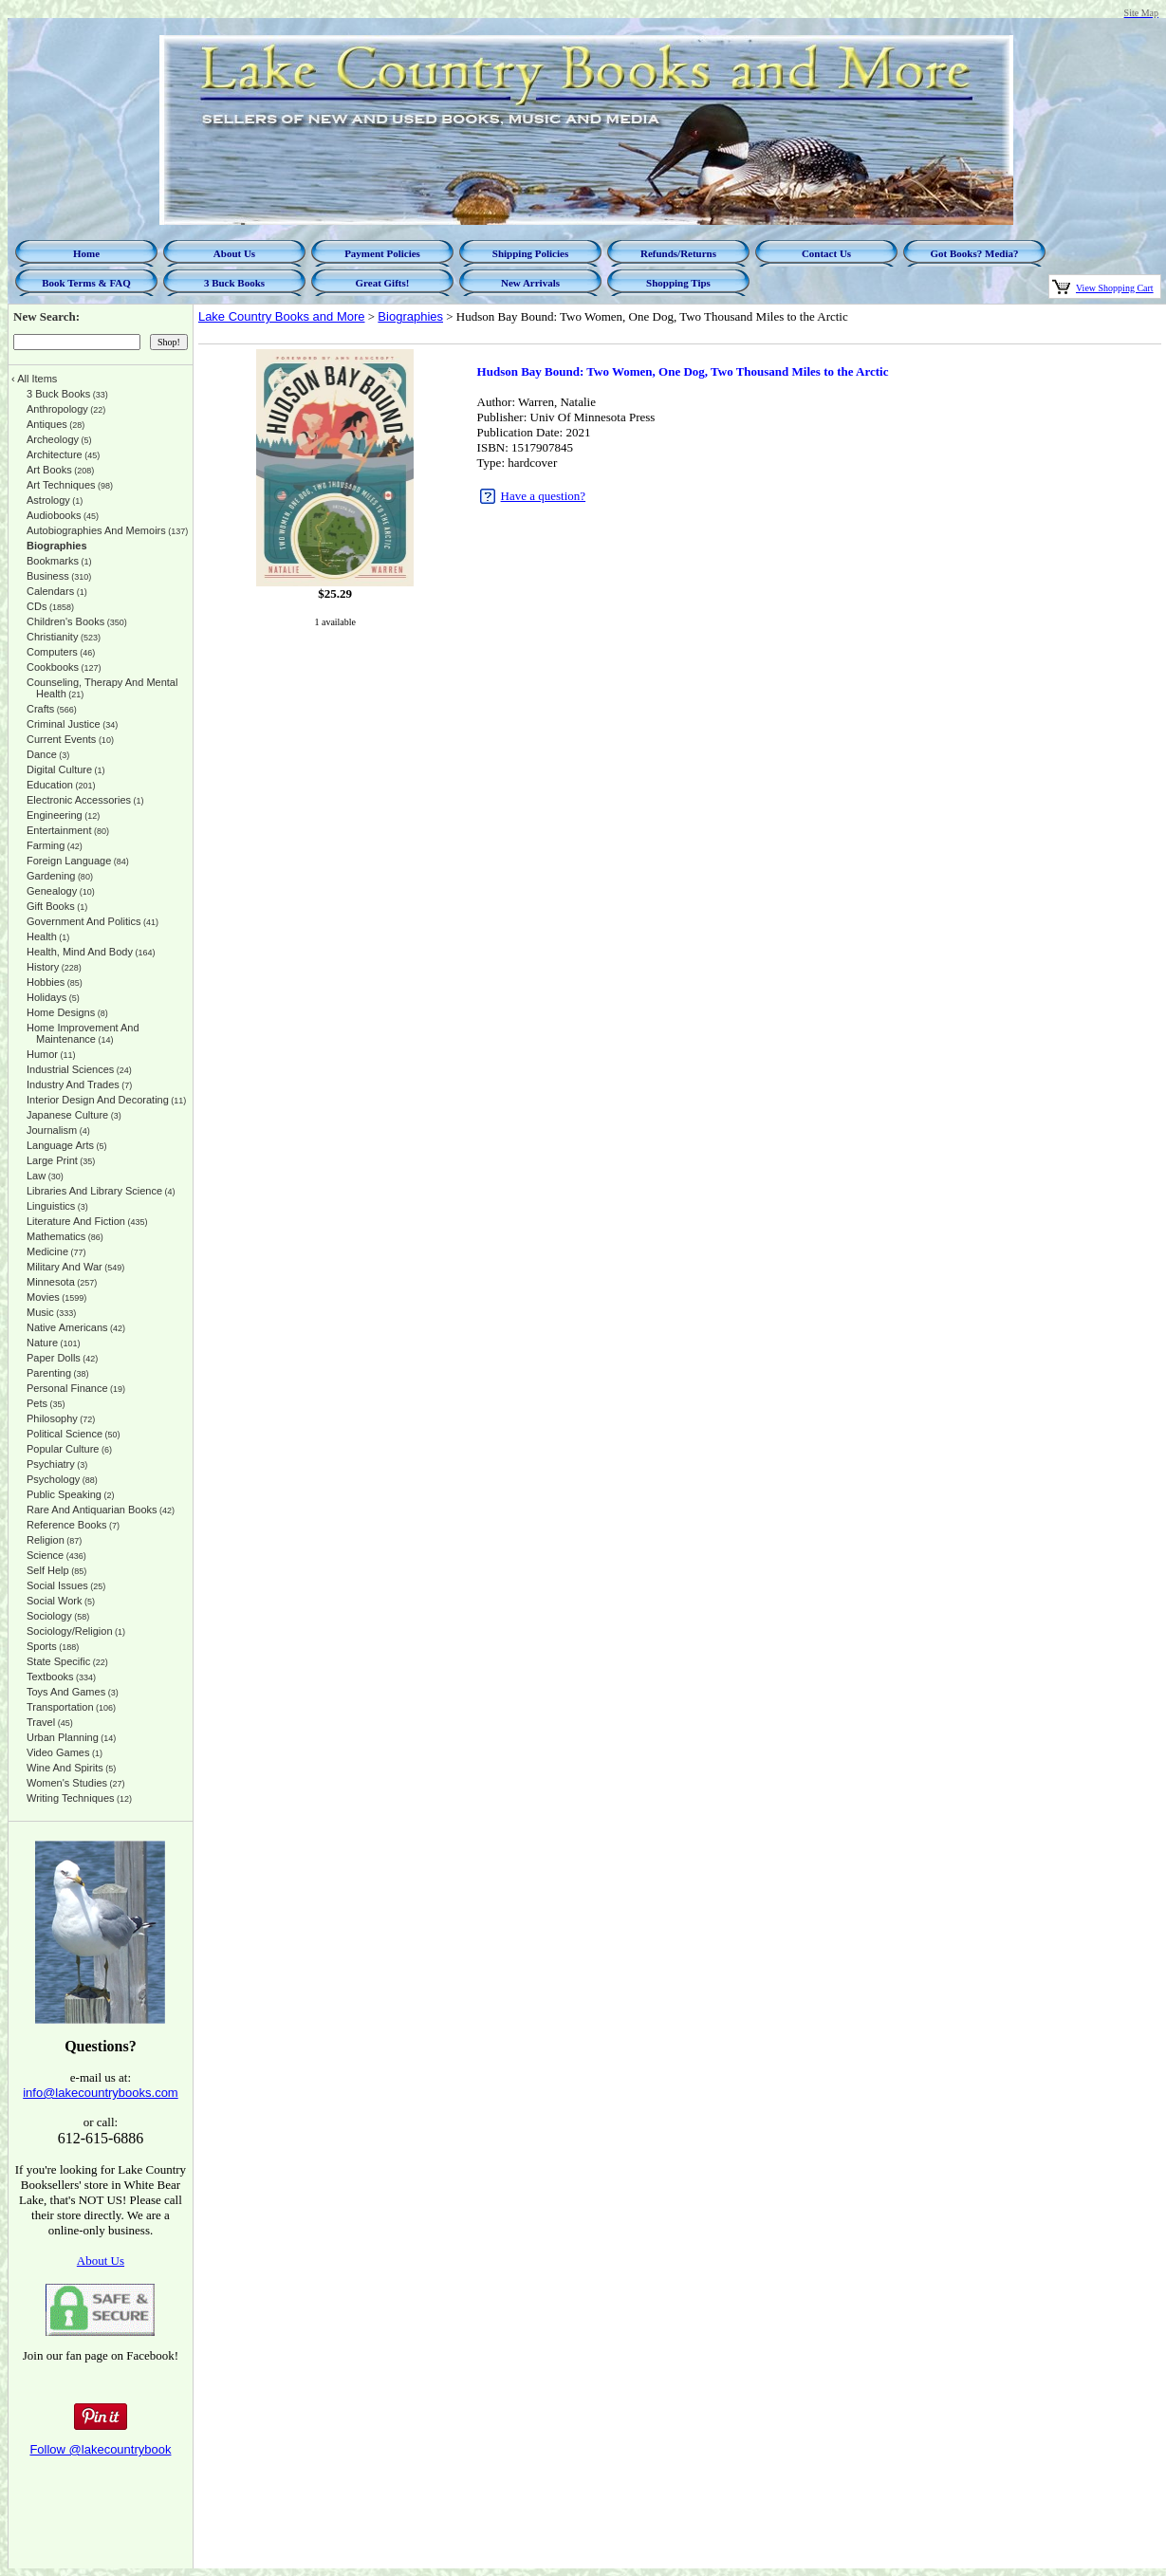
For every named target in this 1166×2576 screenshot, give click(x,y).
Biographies (410, 316)
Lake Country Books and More (281, 316)
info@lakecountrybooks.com (100, 2092)
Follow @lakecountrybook (100, 2449)
